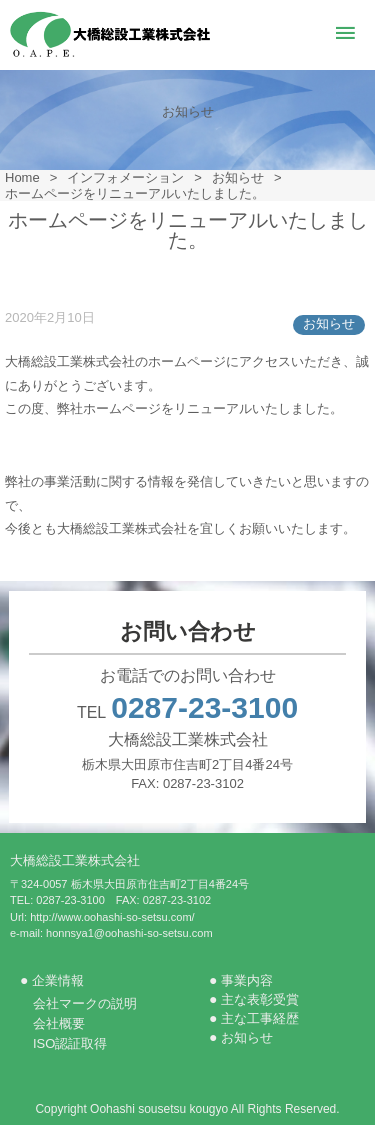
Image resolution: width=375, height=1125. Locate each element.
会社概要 (59, 1023)
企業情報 (58, 980)
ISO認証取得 (70, 1043)
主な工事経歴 (260, 1018)
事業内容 (247, 980)
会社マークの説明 (85, 1003)
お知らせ (329, 323)
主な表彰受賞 (260, 999)
